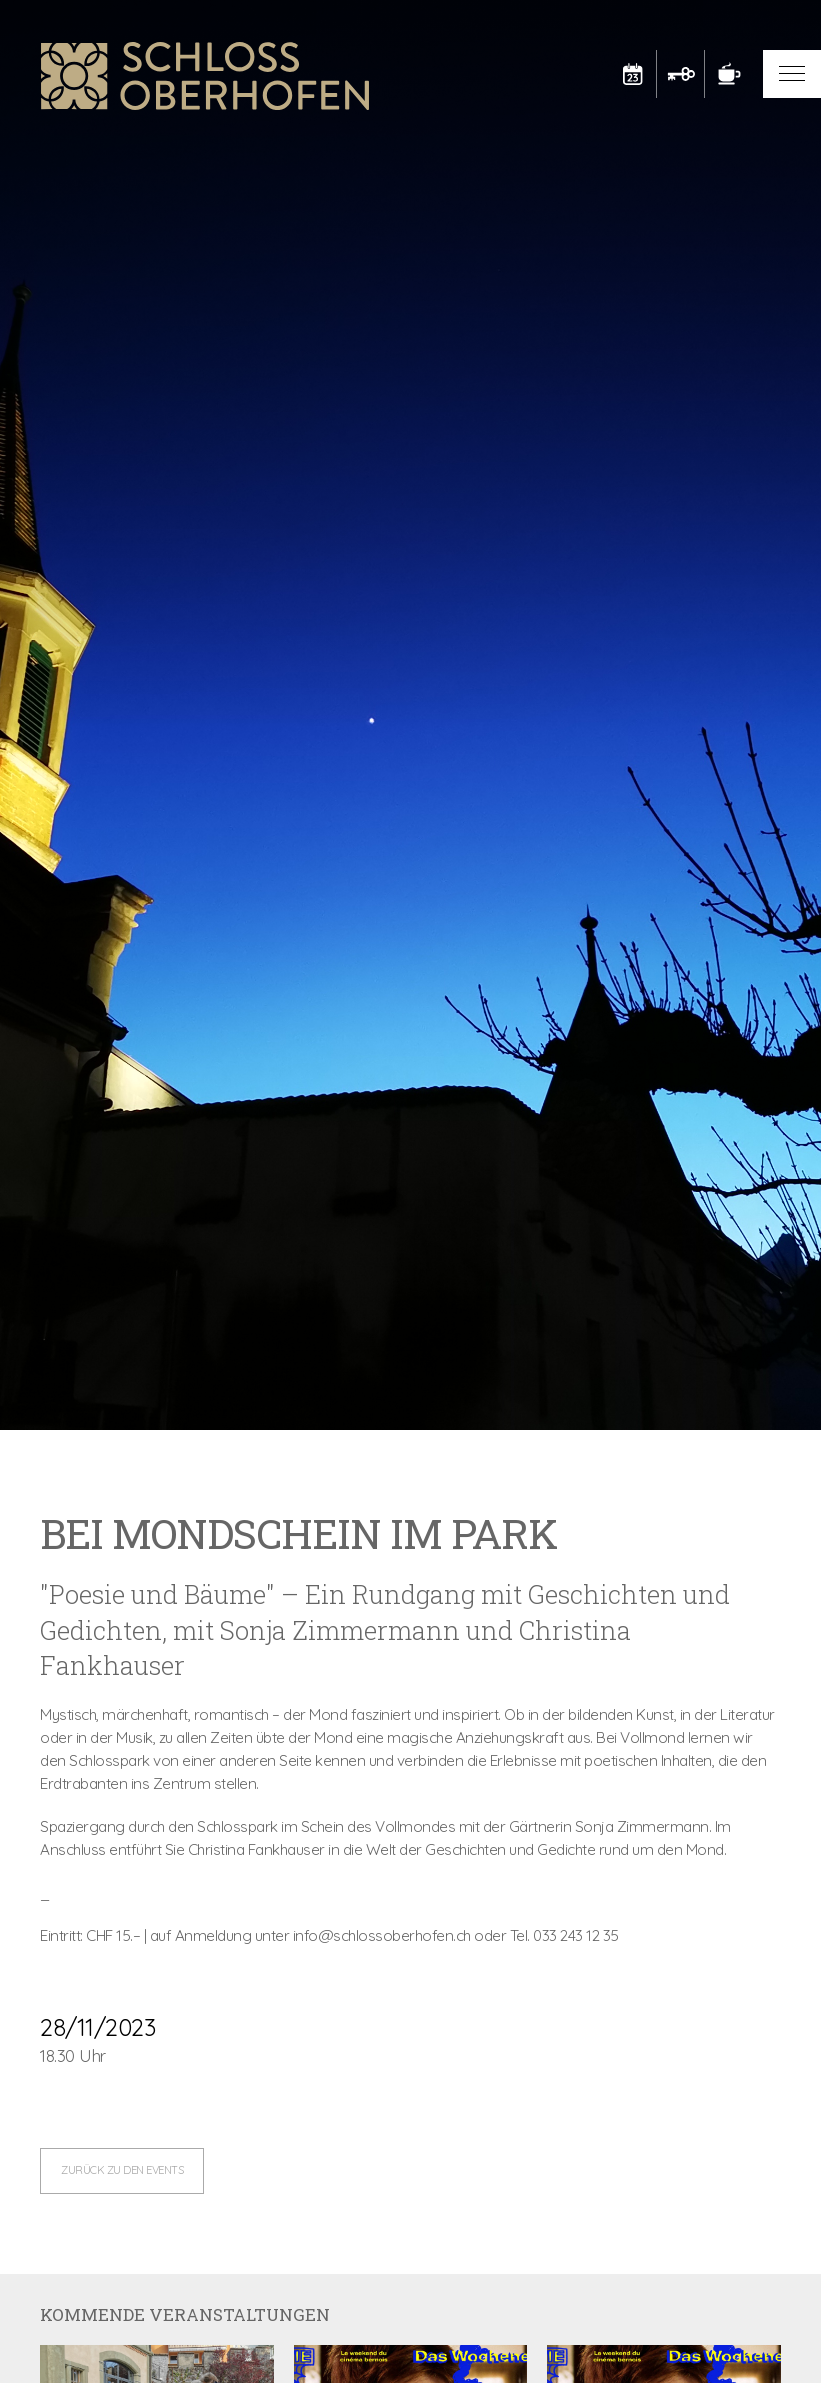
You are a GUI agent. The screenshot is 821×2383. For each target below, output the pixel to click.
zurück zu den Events (122, 2170)
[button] (792, 74)
